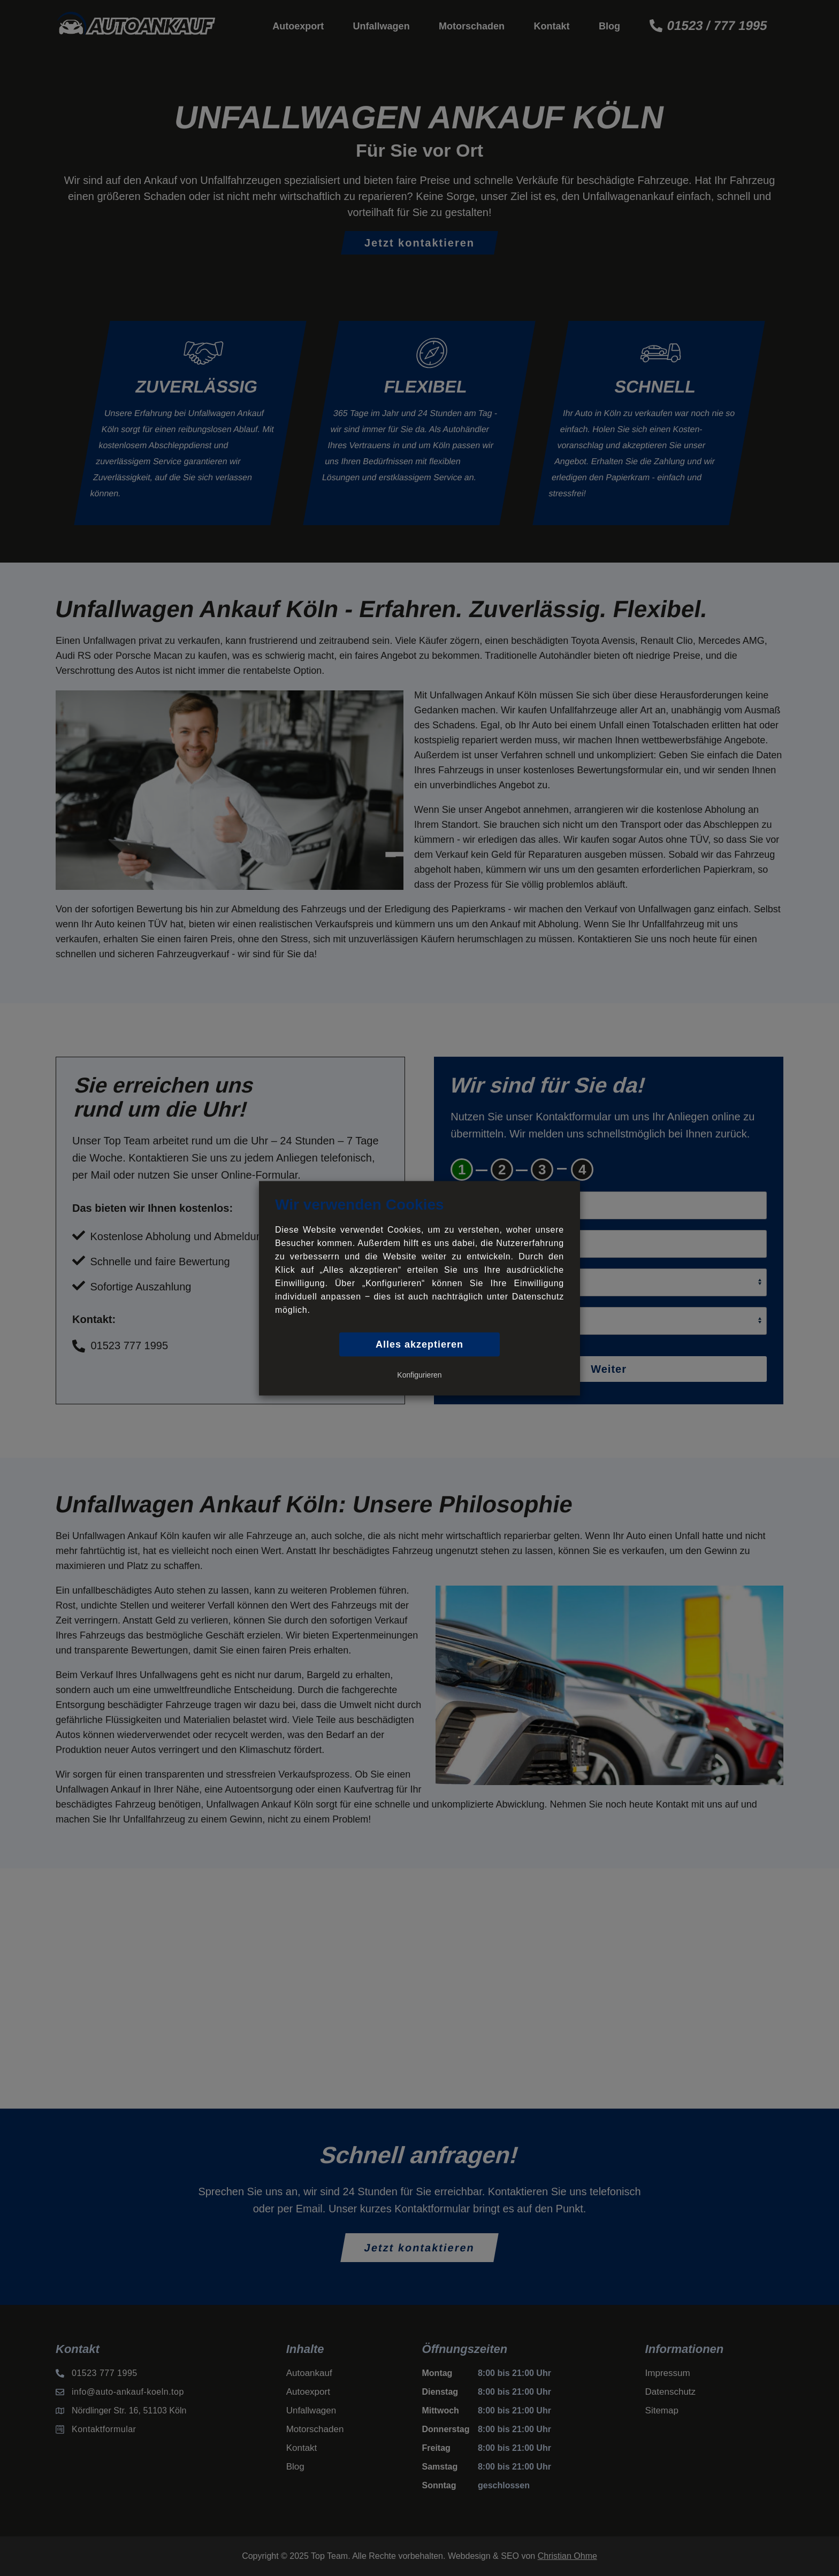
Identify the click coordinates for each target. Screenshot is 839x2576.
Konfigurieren (419, 1374)
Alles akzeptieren (419, 1344)
